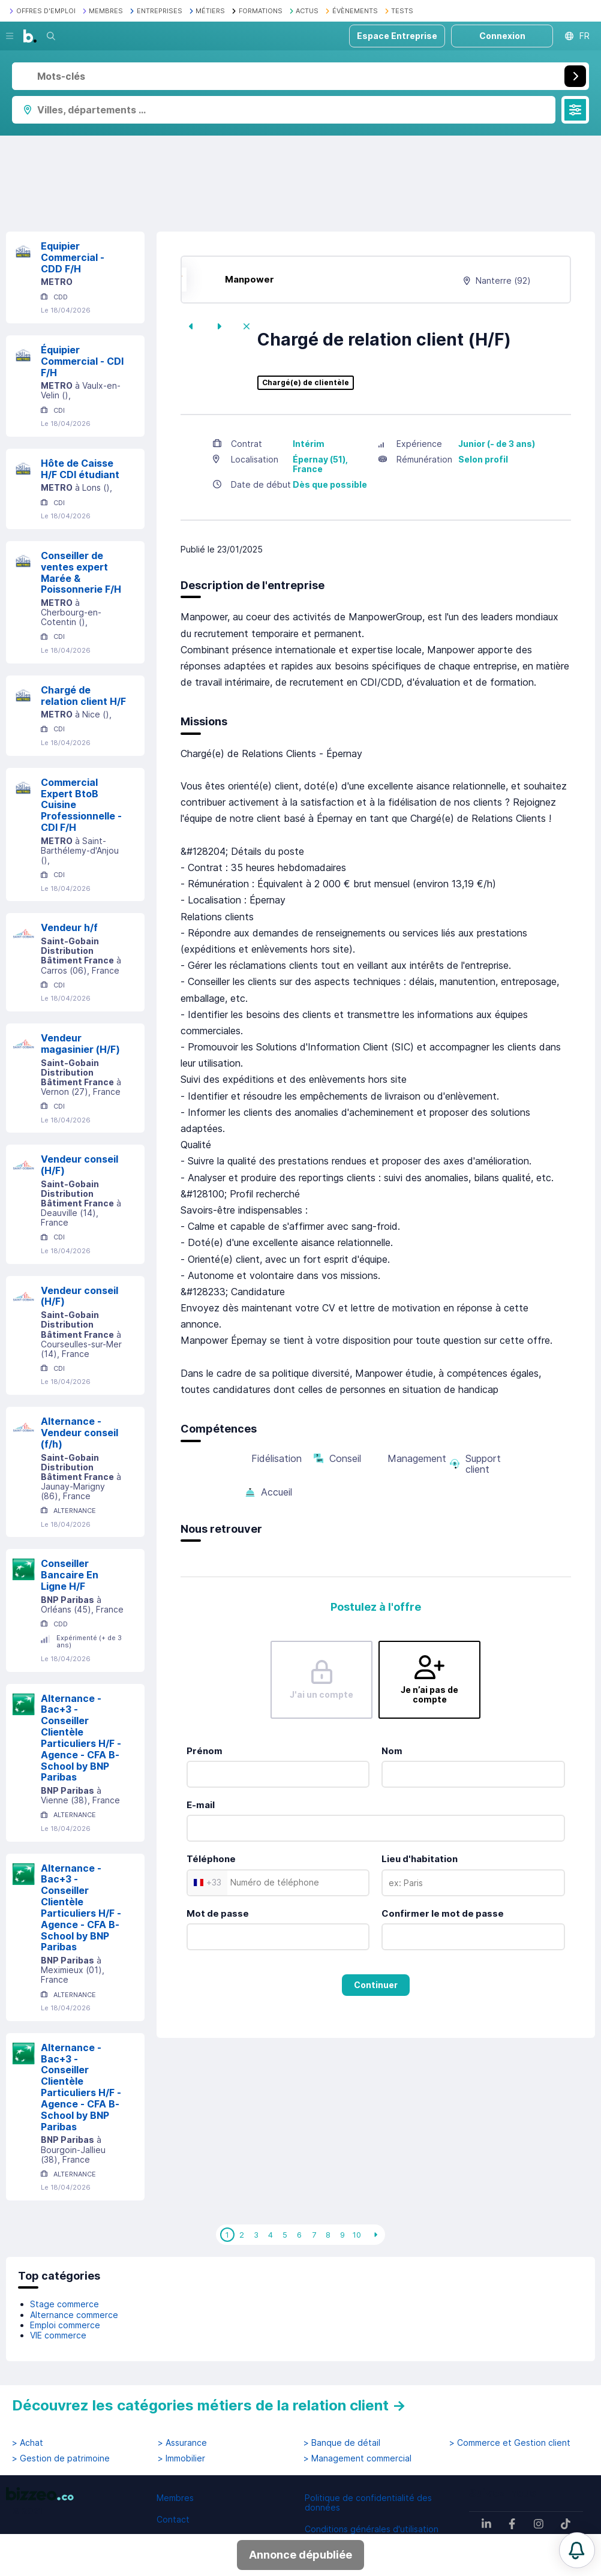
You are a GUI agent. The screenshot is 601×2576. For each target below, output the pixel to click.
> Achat (27, 2443)
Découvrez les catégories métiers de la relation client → (209, 2405)
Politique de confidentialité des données (368, 2502)
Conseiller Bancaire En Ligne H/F (69, 1574)
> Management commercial (357, 2458)
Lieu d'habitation (419, 1859)
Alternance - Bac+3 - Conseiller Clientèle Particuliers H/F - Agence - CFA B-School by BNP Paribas (81, 1738)
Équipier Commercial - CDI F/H (82, 361)
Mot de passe (218, 1913)
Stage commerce (64, 2304)
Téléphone (211, 1859)
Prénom (205, 1751)
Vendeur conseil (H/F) (79, 1164)
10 (357, 2234)
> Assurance (182, 2443)
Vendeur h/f (69, 927)
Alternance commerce (74, 2315)
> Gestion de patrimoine (61, 2458)
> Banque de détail (341, 2443)
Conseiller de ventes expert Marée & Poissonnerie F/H (81, 572)
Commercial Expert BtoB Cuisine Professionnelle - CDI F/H (81, 804)
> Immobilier (181, 2458)
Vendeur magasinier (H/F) (80, 1043)
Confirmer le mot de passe (442, 1913)
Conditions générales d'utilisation (371, 2529)
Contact (173, 2519)
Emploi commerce (65, 2325)
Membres (175, 2498)
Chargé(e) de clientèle (305, 382)
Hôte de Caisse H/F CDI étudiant (80, 469)
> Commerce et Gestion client (509, 2443)
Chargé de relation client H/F (83, 695)
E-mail (201, 1805)
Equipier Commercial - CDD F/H (72, 257)
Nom (391, 1751)
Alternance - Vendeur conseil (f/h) (79, 1432)
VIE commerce (58, 2335)
